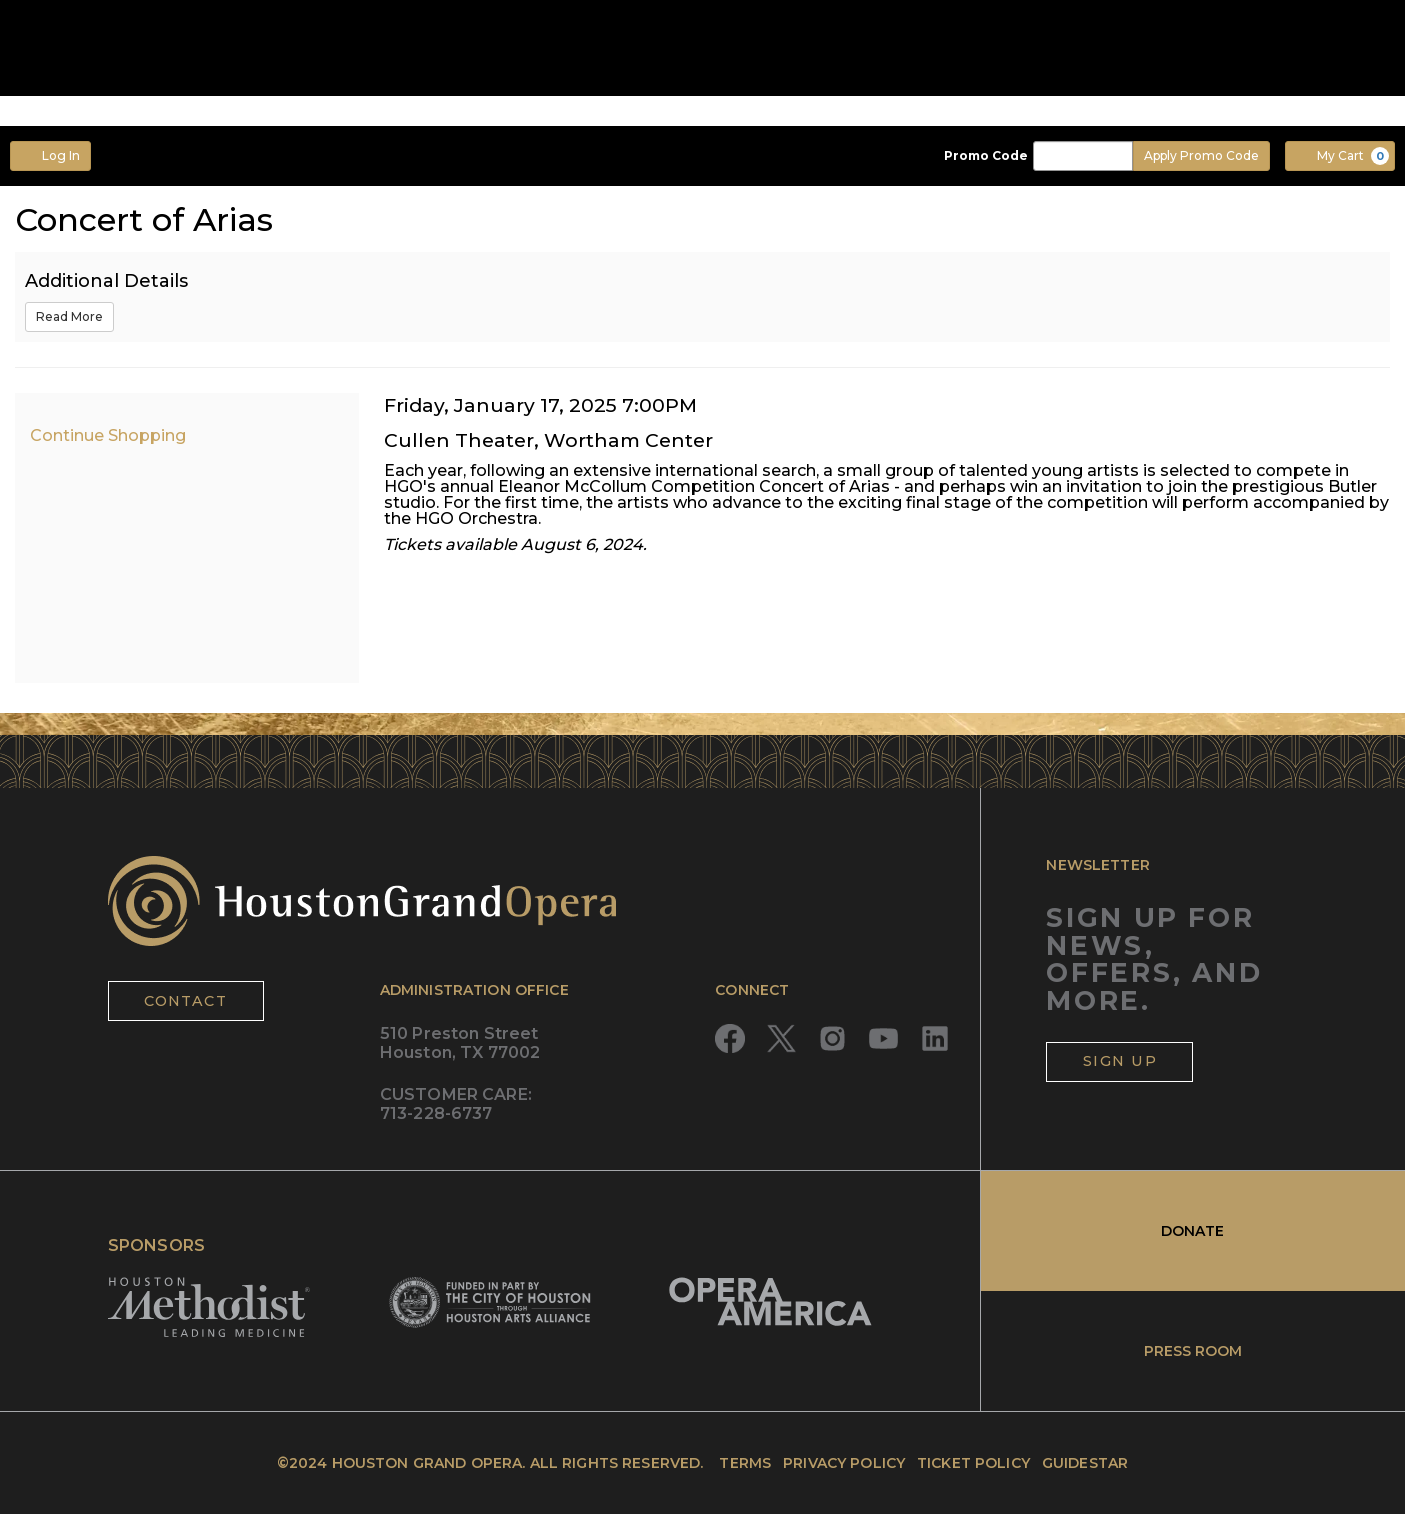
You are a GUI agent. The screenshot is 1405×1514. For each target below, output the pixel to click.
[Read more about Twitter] (781, 1038)
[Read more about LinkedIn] (934, 1038)
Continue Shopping (108, 436)
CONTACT (185, 1001)
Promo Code (986, 156)
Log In (50, 155)
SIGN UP (1120, 1061)
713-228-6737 (436, 1113)
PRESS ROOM (1193, 1351)
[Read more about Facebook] (729, 1038)
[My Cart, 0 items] (1340, 156)
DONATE (1192, 1231)
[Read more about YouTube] (883, 1038)
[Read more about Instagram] (832, 1038)
